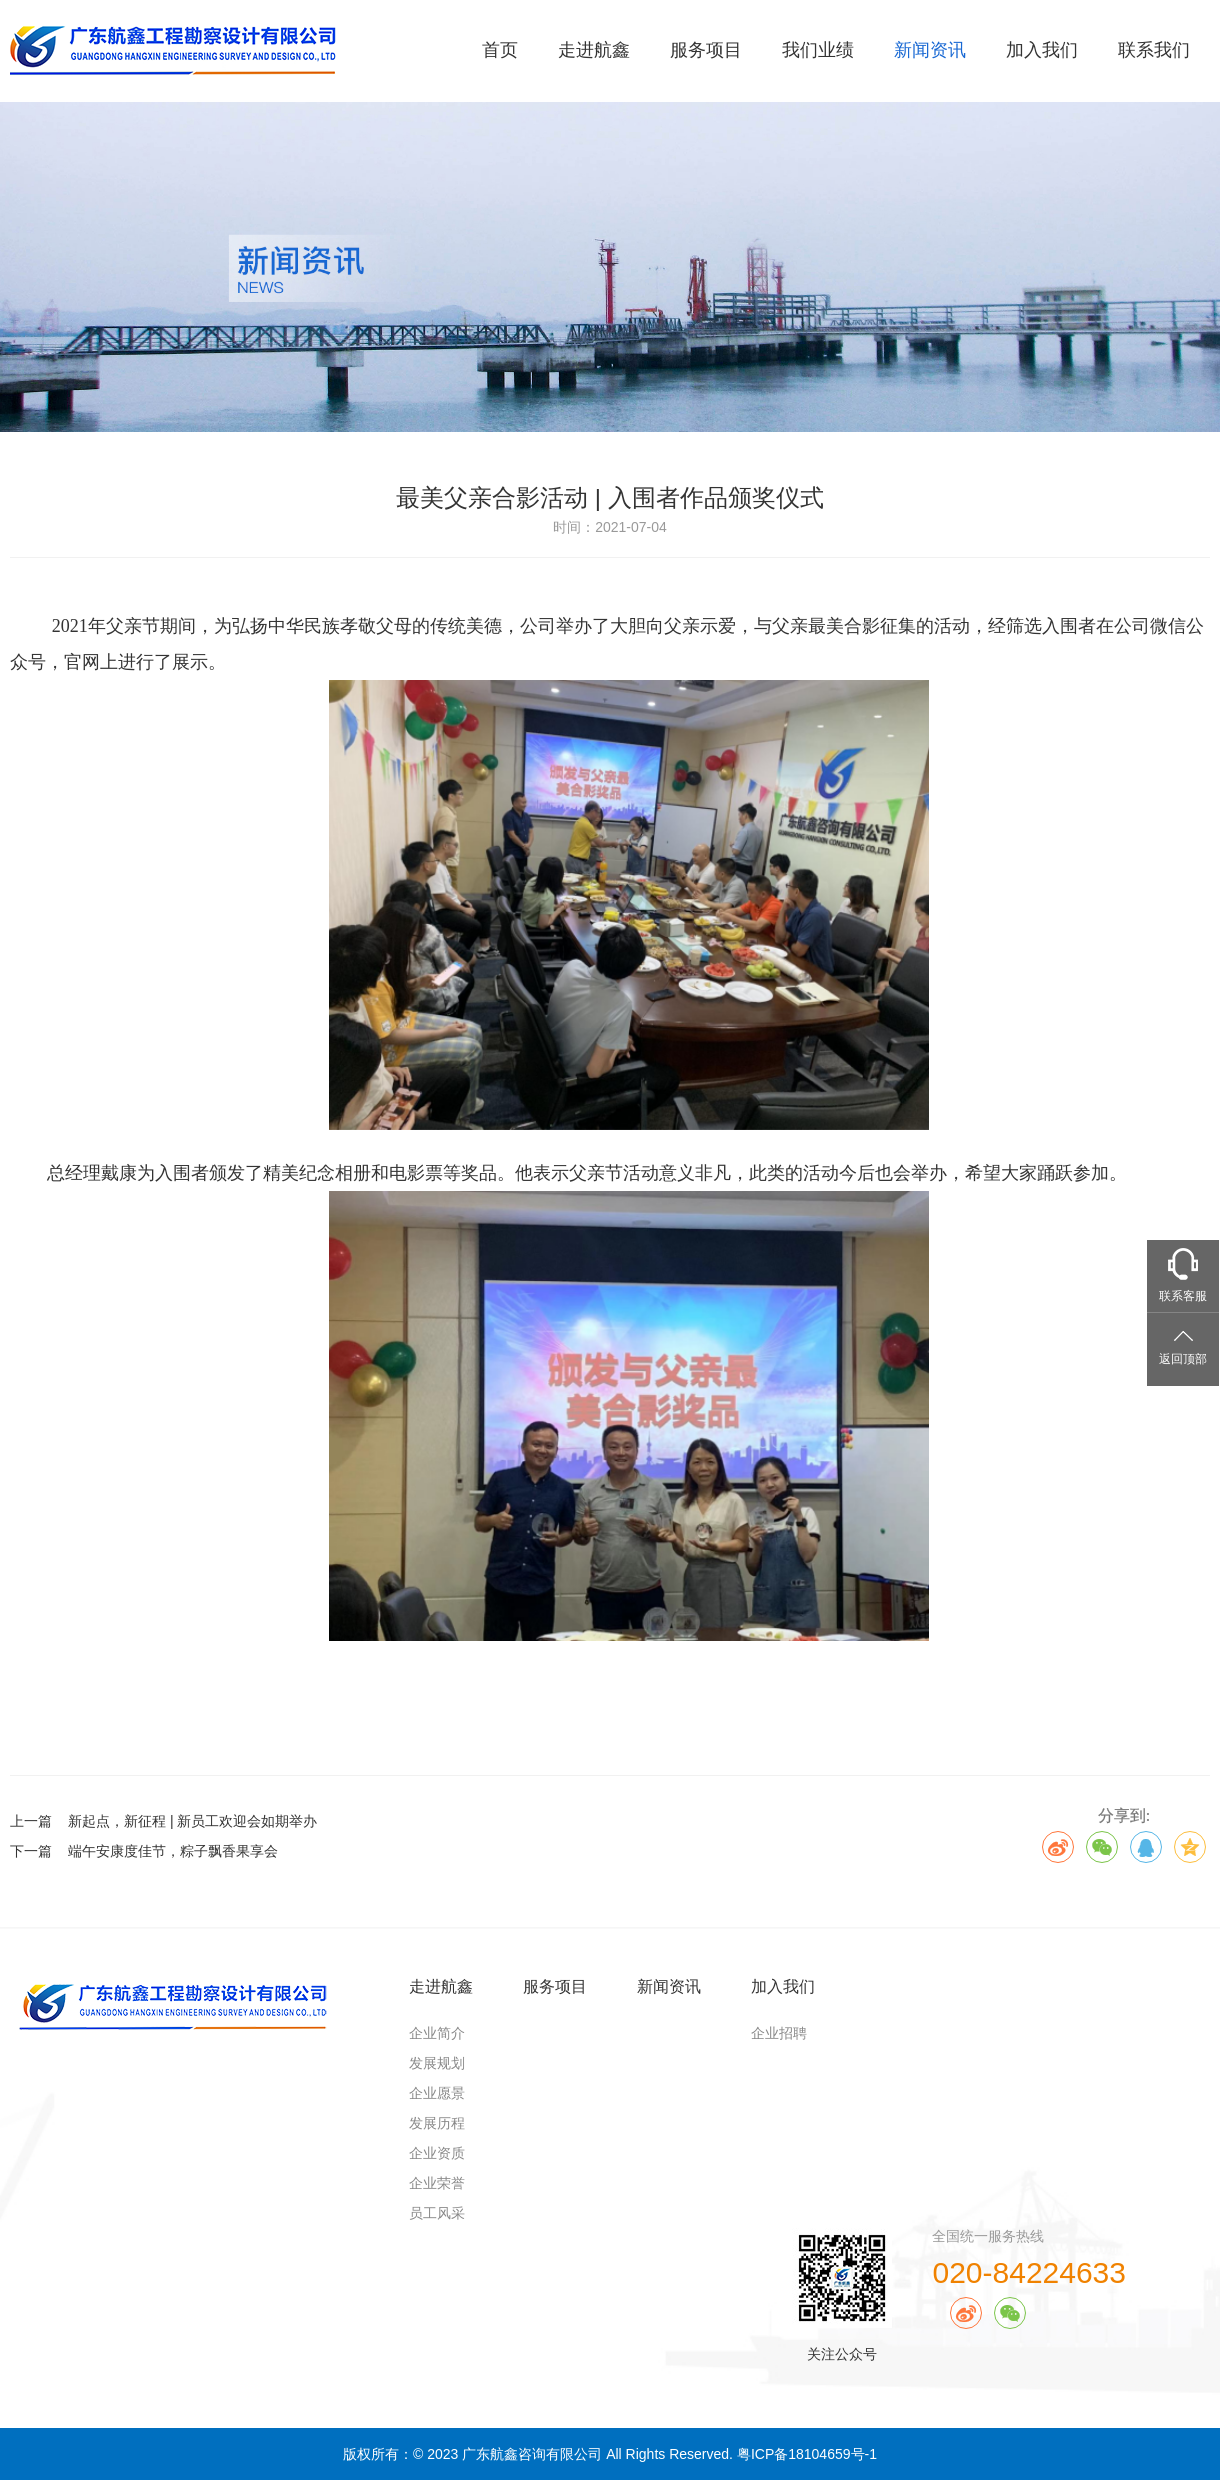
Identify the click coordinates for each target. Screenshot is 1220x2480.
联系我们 (1154, 50)
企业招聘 (779, 2033)
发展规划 (437, 2063)
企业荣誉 (437, 2183)
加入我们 (1042, 50)
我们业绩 (818, 50)
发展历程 (437, 2123)
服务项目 (706, 50)
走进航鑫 (594, 50)
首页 (500, 50)
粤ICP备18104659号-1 (807, 2454)
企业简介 (437, 2033)
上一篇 (163, 1821)
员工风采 (437, 2213)
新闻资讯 (930, 50)
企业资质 (437, 2153)
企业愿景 (437, 2093)
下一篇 (144, 1851)
